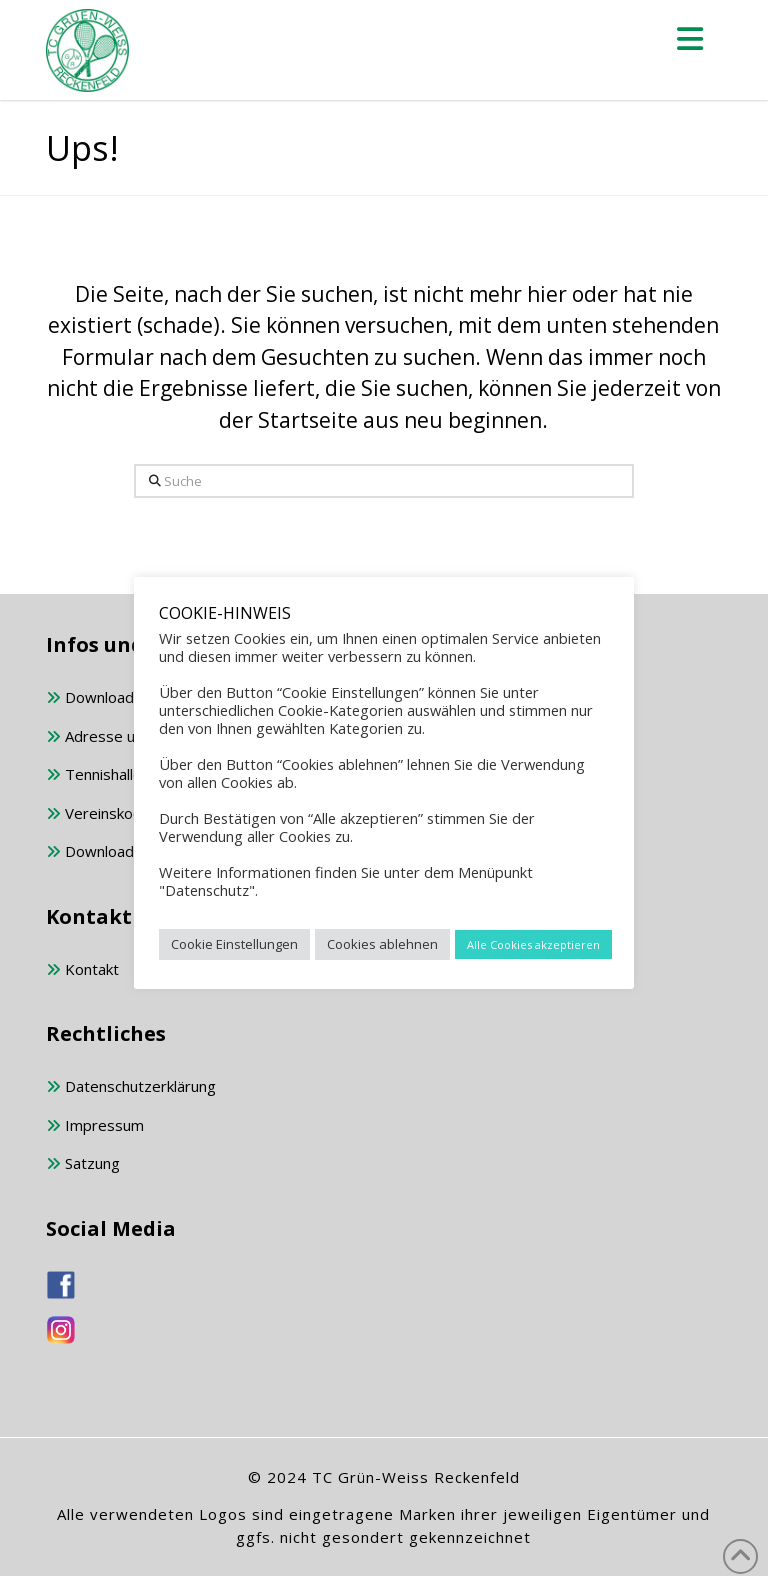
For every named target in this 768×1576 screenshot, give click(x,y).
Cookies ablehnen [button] (382, 944)
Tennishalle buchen (120, 775)
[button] (690, 38)
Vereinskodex (102, 814)
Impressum (95, 1126)
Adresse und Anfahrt (126, 737)
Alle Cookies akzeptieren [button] (533, 944)
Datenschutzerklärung (131, 1087)
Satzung (83, 1164)
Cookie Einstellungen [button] (234, 944)
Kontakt (82, 970)
